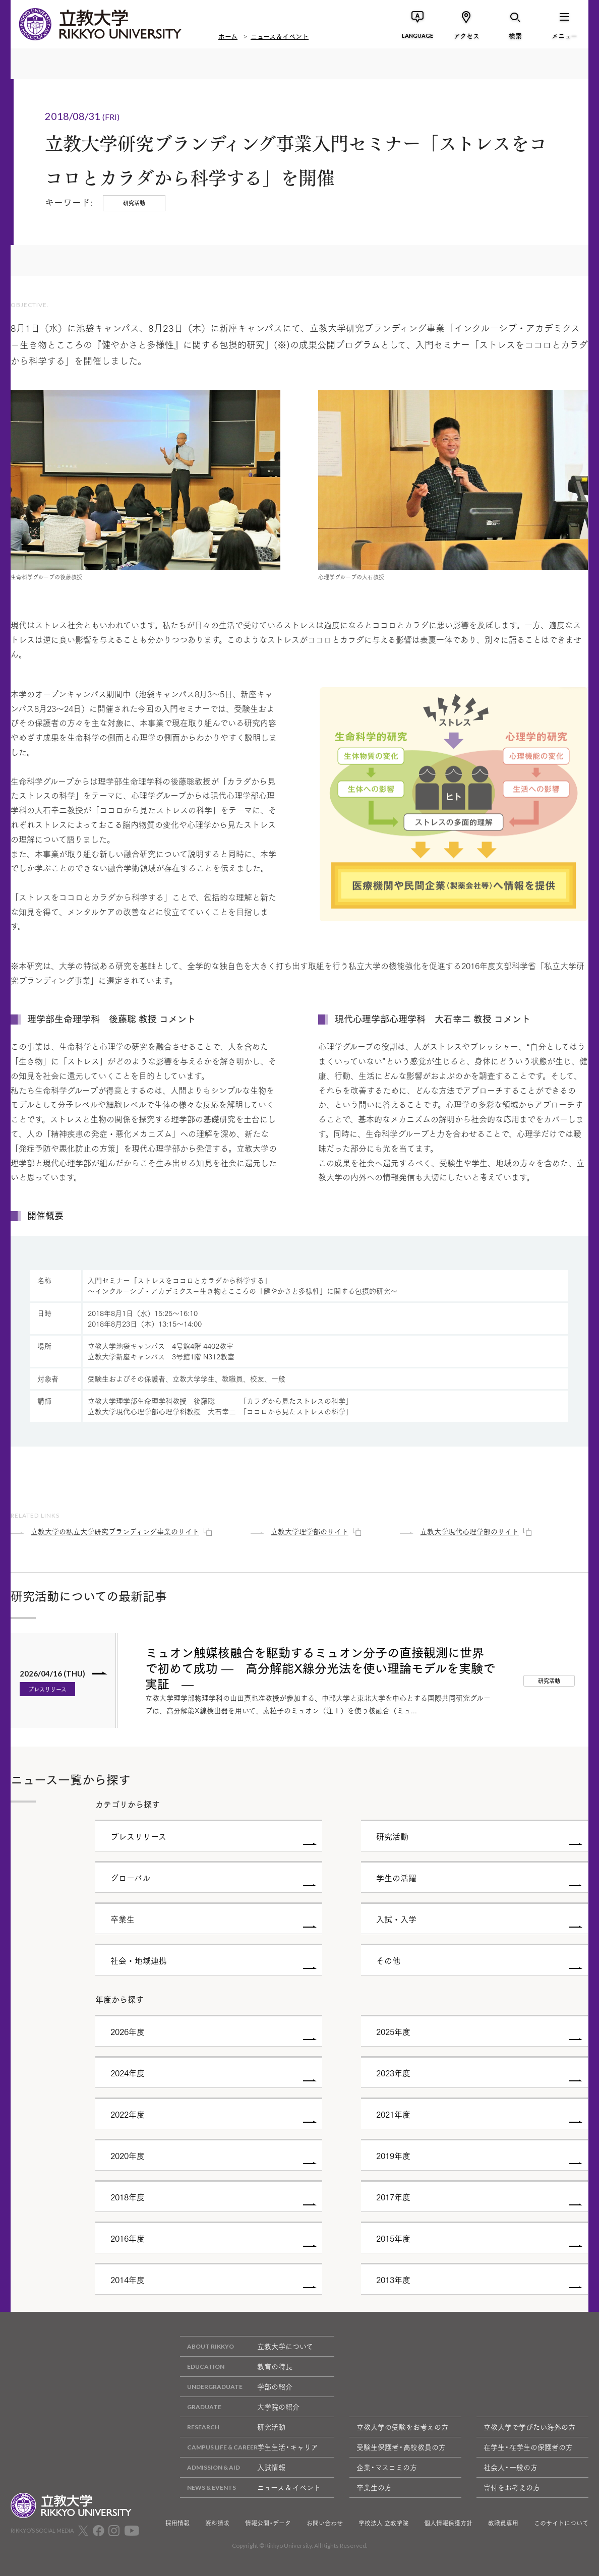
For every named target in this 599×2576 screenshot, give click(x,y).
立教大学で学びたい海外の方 (529, 2427)
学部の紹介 (236, 2387)
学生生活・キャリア (249, 2447)
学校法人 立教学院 (383, 2523)
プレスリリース (47, 1689)
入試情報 (232, 2467)
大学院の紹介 (240, 2407)
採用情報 (177, 2523)
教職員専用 (503, 2523)
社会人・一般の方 (510, 2467)
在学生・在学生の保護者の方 (528, 2447)
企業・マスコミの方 (386, 2467)
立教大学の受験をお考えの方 (402, 2427)
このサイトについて (561, 2523)
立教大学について (246, 2346)
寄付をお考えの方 (512, 2487)
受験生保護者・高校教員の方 (401, 2447)
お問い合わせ (325, 2523)
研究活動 (232, 2427)
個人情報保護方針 (448, 2523)
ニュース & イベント (250, 2487)
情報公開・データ (268, 2523)
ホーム (227, 35)
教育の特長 (236, 2366)
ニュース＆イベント (280, 35)
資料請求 (217, 2523)
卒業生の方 (374, 2487)
